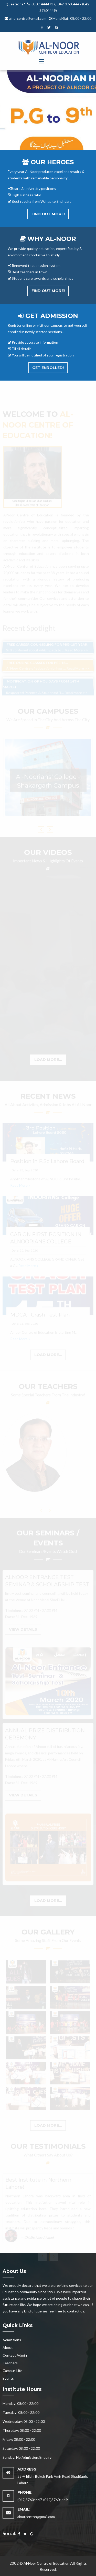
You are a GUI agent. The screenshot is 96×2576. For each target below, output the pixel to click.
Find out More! (48, 214)
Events (8, 2378)
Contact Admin (15, 2355)
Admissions (12, 2340)
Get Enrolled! (48, 367)
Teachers (10, 2363)
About (8, 2347)
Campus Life (12, 2370)
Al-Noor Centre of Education (46, 2563)
